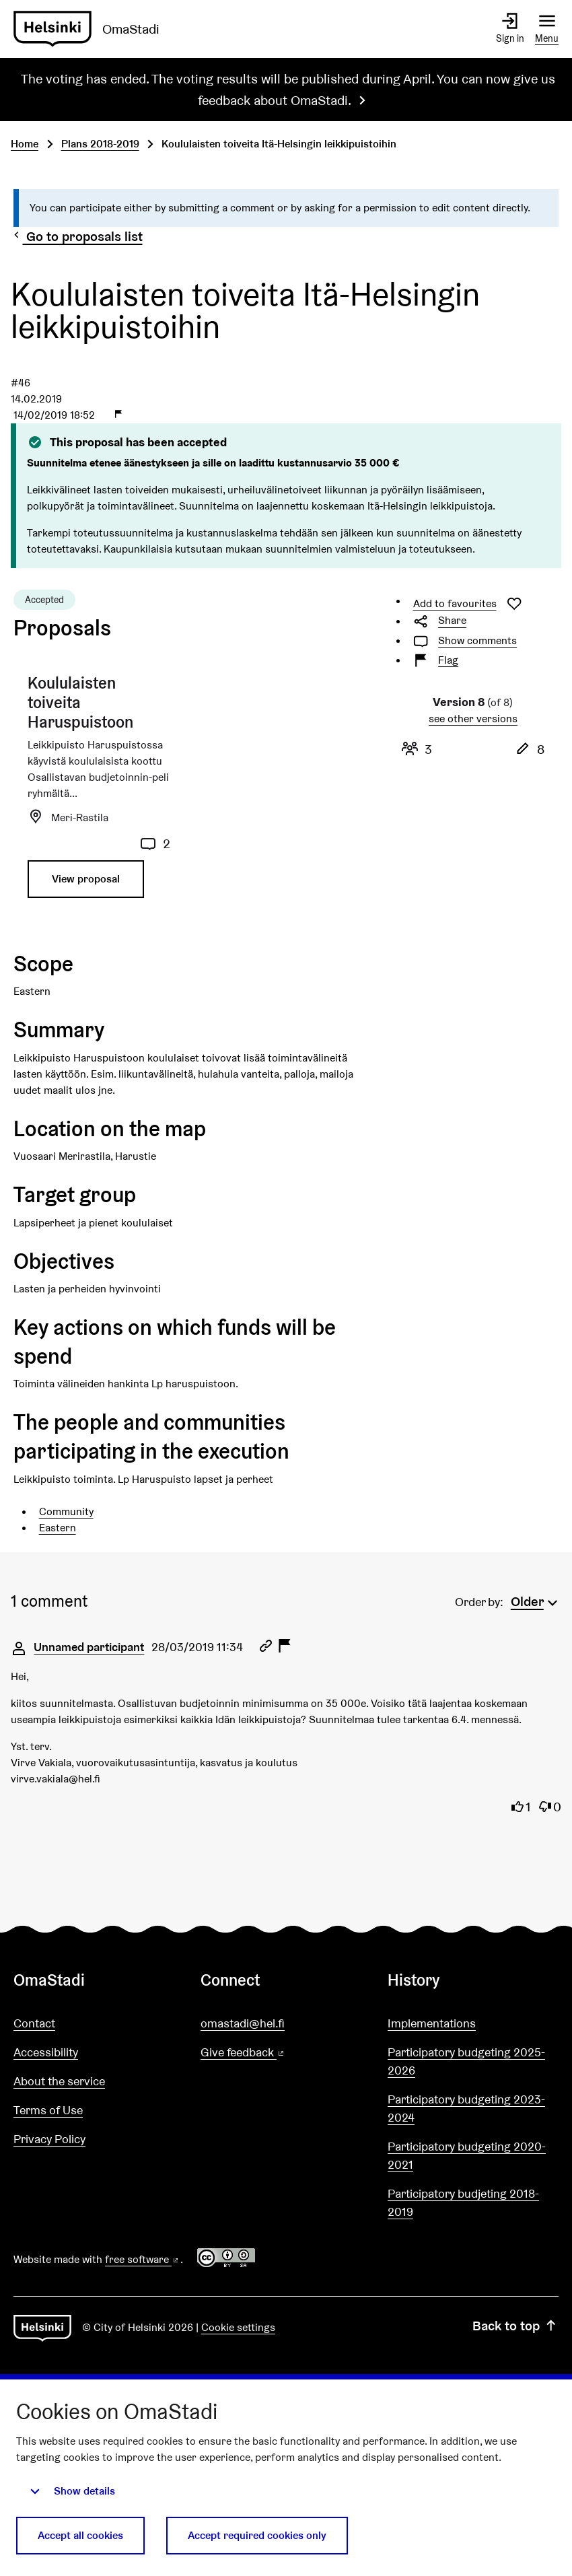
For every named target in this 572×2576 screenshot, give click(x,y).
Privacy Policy (49, 2139)
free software (142, 2259)
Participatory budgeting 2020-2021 (467, 2155)
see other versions (473, 718)
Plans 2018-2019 (100, 144)
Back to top (515, 2326)
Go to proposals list (77, 236)
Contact (34, 2023)
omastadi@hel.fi (243, 2023)
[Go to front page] (91, 29)
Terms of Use (48, 2110)
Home (24, 144)
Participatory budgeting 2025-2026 (466, 2061)
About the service (59, 2081)
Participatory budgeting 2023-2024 (466, 2108)
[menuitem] (536, 1600)
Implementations (432, 2023)
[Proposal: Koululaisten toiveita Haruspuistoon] (98, 792)
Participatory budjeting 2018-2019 (463, 2202)
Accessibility (45, 2052)
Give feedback (275, 2052)
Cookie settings (238, 2327)
